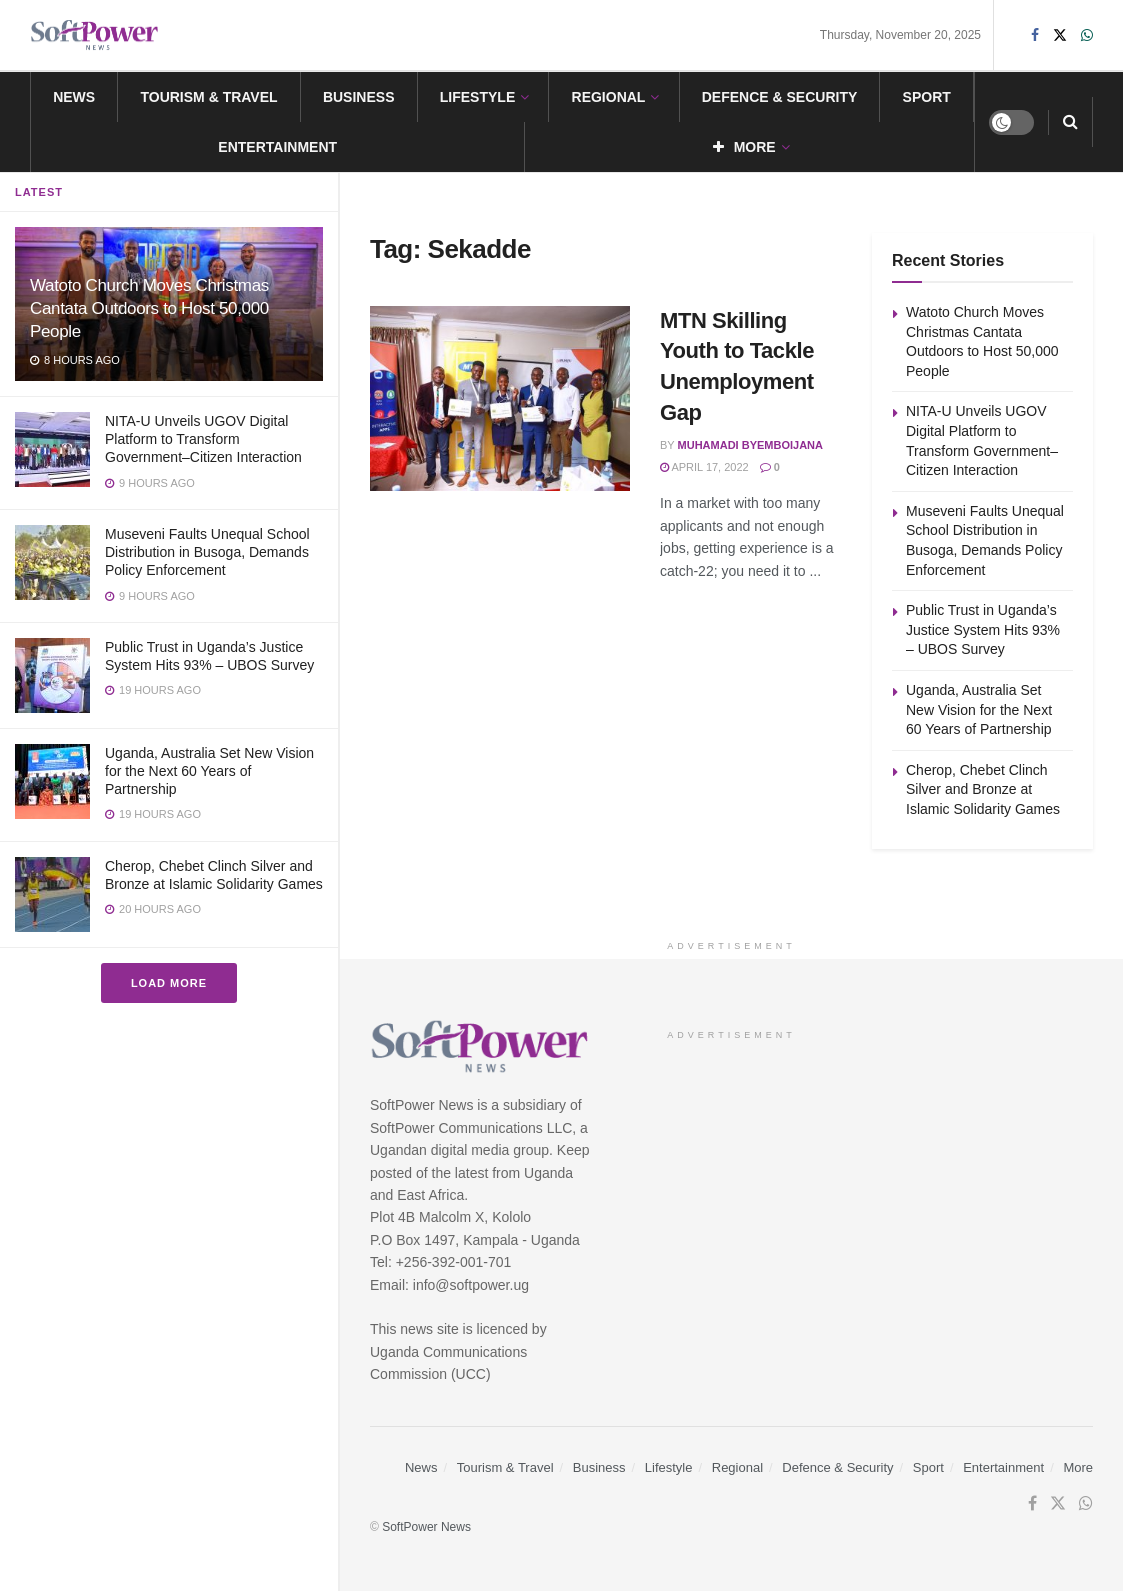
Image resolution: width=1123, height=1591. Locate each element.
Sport (927, 97)
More (744, 147)
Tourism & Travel (208, 97)
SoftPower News (426, 1527)
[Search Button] (1070, 122)
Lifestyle (477, 97)
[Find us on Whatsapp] (1086, 1504)
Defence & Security (780, 97)
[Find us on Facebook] (1032, 1504)
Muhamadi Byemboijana (750, 445)
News (74, 97)
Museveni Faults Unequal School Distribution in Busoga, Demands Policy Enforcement (207, 552)
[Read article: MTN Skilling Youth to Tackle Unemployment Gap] (500, 399)
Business (359, 97)
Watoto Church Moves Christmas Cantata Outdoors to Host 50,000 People (149, 308)
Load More (169, 983)
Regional (609, 97)
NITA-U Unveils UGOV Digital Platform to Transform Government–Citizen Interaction (203, 439)
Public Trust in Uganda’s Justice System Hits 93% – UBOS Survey (983, 629)
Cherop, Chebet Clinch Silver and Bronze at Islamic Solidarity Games (983, 789)
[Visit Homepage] (95, 35)
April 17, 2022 (704, 467)
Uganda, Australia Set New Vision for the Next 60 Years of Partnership (209, 771)
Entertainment (277, 147)
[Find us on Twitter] (1058, 1504)
